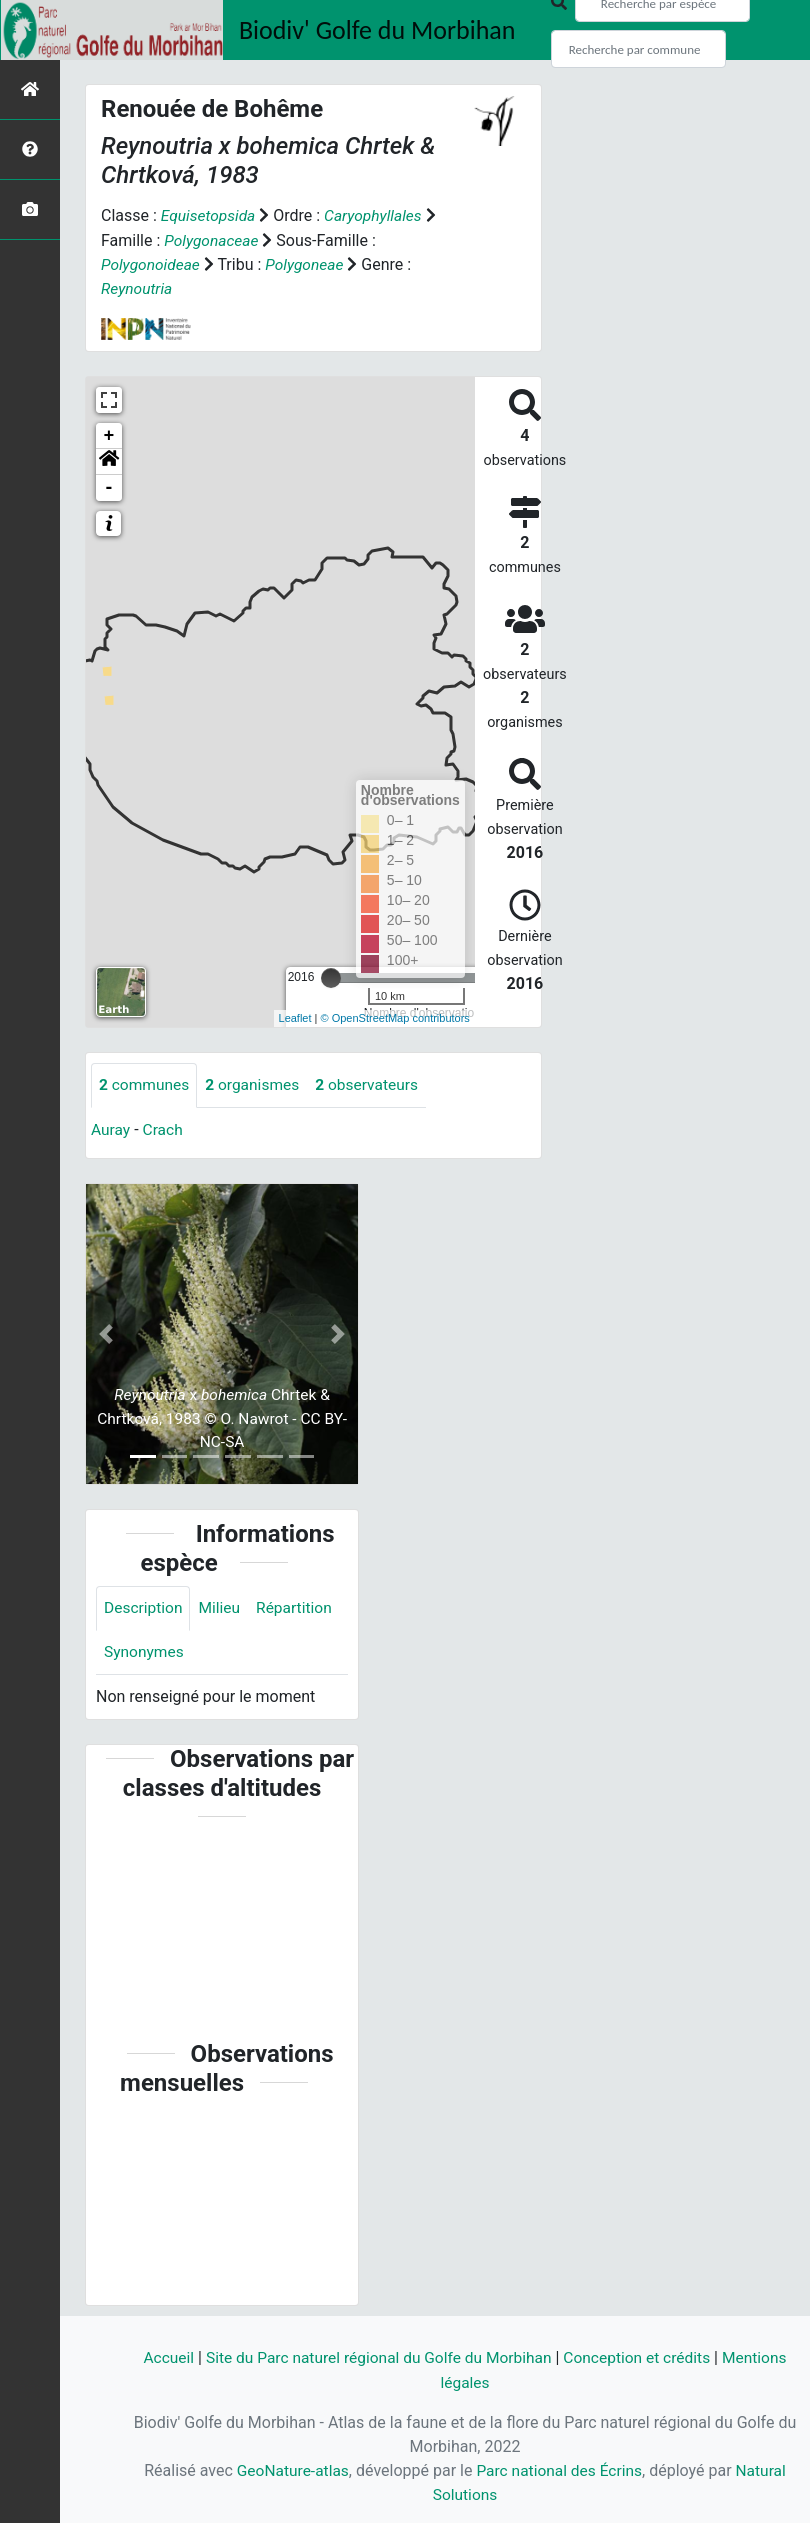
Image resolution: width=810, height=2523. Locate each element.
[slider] (331, 976)
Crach (164, 1128)
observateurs (374, 1083)
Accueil (160, 2358)
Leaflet (295, 1017)
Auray (111, 1128)
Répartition (299, 1607)
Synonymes (145, 1652)
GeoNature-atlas (290, 2470)
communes (145, 1083)
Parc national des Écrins (560, 2470)
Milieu (222, 1607)
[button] (109, 460)
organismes (256, 1083)
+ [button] (109, 434)
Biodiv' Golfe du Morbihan (377, 30)
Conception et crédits (642, 2358)
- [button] (109, 486)
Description (144, 1607)
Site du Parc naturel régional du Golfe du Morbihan (376, 2358)
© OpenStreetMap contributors (395, 1017)
